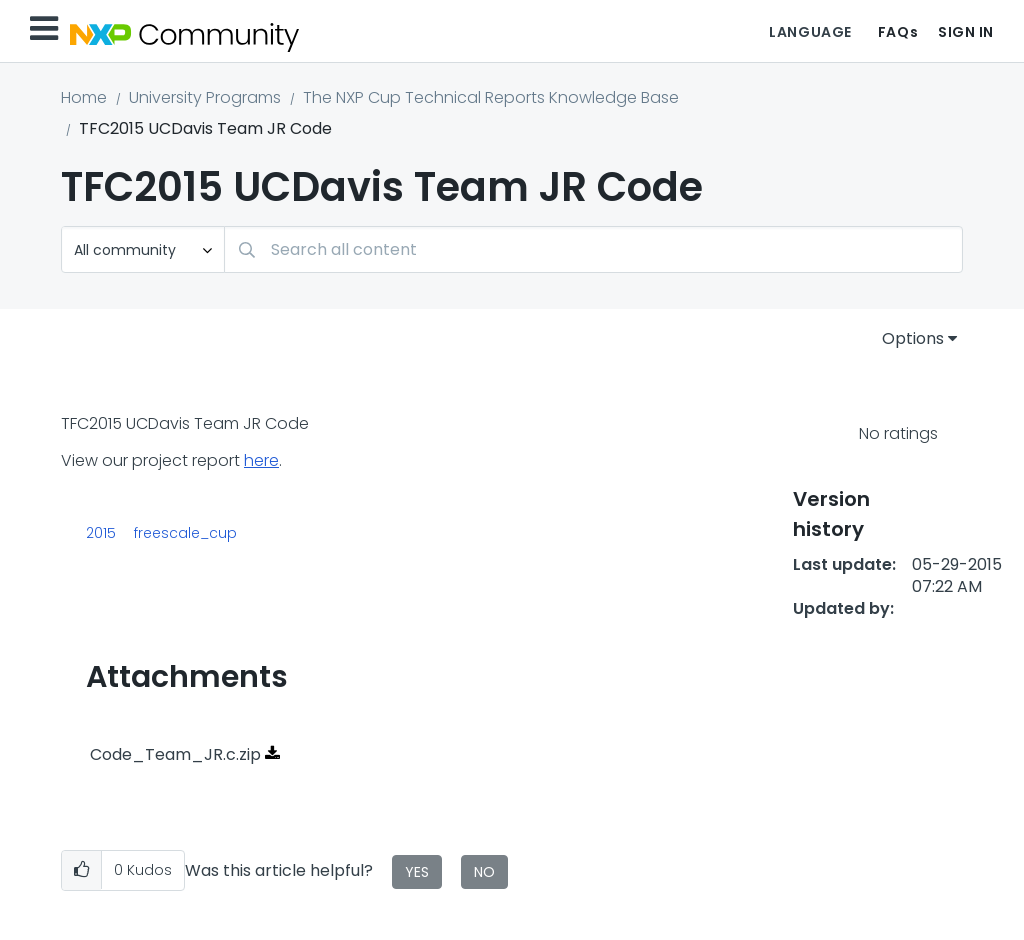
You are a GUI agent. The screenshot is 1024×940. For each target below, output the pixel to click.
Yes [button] (417, 872)
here (261, 460)
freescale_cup (185, 533)
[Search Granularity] (143, 249)
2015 (101, 533)
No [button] (484, 872)
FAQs (898, 32)
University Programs (205, 97)
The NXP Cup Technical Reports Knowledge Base (491, 97)
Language (810, 32)
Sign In (966, 32)
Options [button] (913, 338)
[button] (81, 870)
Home (84, 97)
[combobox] (593, 249)
